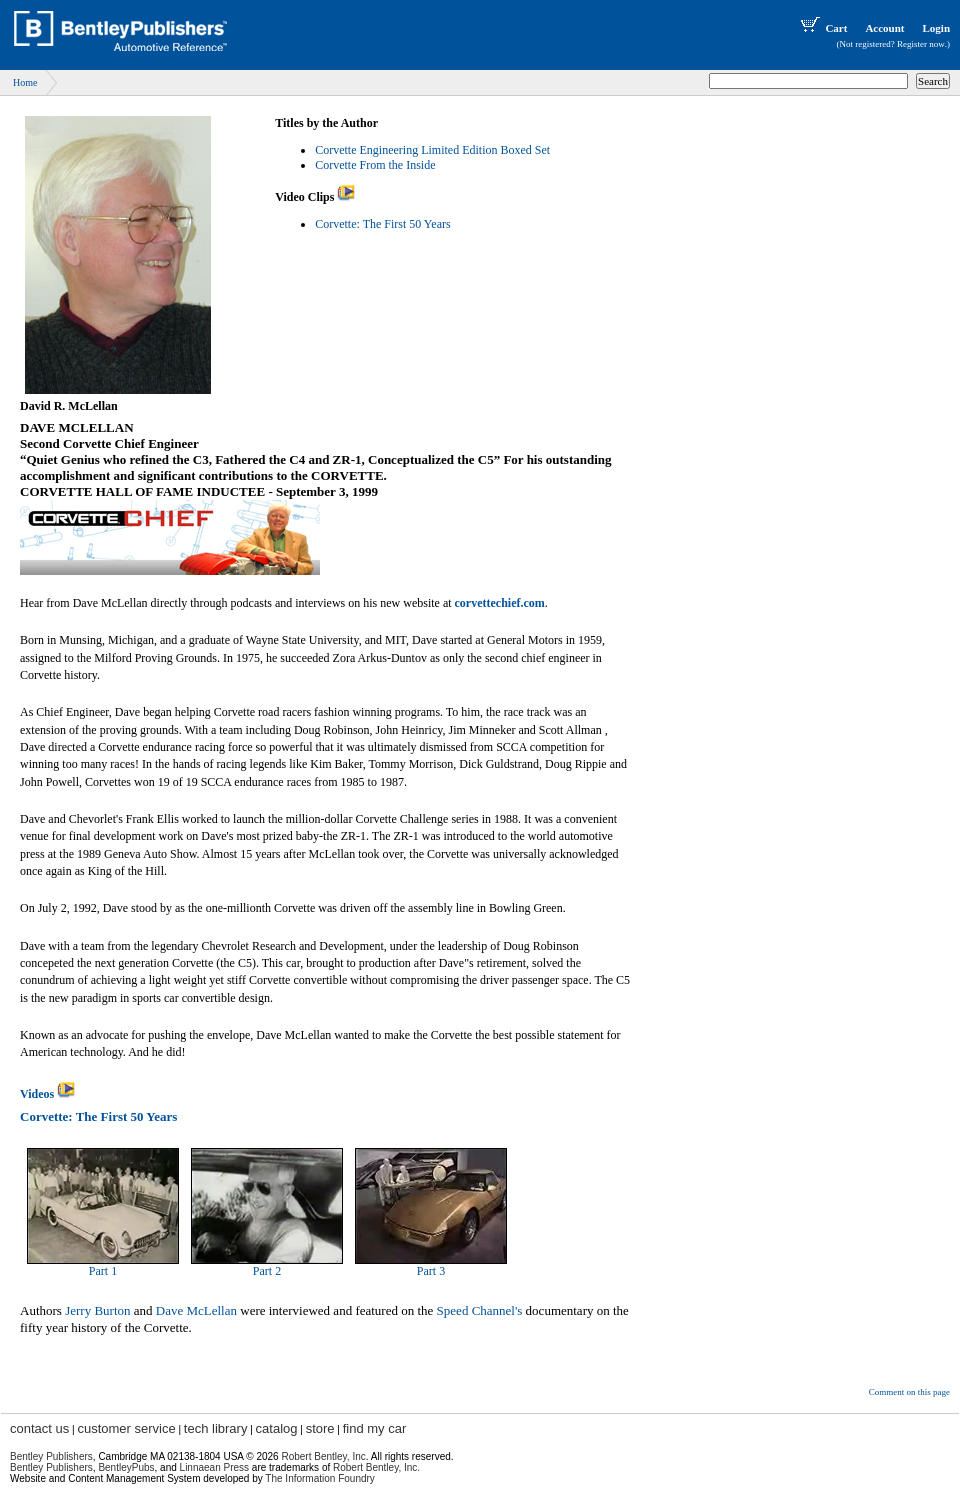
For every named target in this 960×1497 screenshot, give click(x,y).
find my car (375, 1428)
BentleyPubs (126, 1467)
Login (936, 28)
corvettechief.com (500, 603)
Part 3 (431, 1271)
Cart (822, 28)
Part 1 (103, 1271)
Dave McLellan (196, 1310)
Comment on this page (909, 1392)
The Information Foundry (320, 1478)
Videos (47, 1094)
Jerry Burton (97, 1310)
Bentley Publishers (51, 1456)
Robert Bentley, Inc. (376, 1467)
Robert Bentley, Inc (323, 1456)
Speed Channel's (480, 1310)
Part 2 (267, 1271)
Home (25, 82)
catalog (277, 1428)
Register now (921, 44)
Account (884, 28)
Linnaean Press (215, 1467)
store (320, 1428)
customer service (126, 1428)
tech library (216, 1428)
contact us (39, 1428)
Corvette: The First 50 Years (382, 224)
